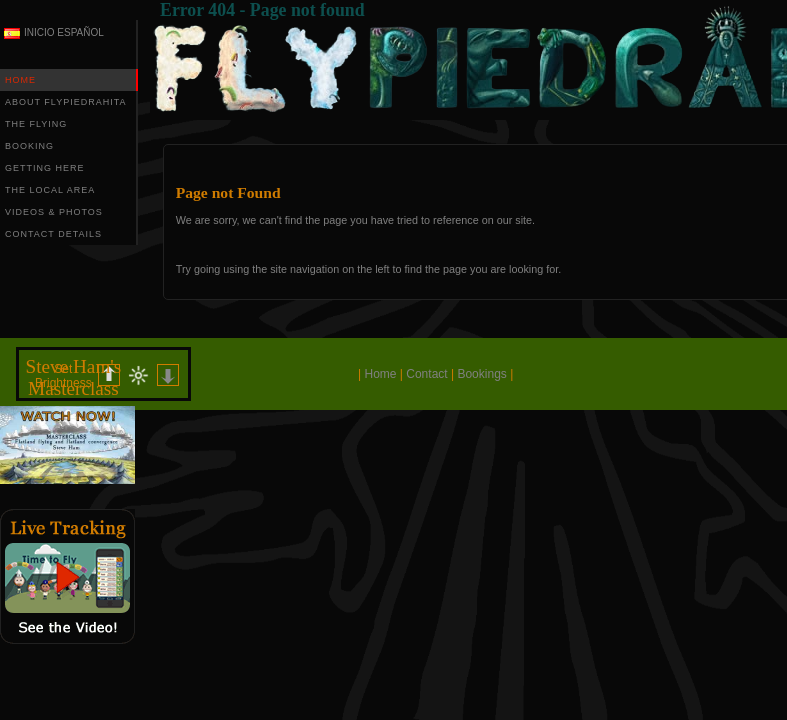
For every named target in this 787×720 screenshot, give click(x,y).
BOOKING (29, 146)
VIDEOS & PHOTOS (54, 212)
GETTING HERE (45, 168)
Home (380, 374)
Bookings (481, 374)
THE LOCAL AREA (50, 190)
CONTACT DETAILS (53, 234)
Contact (426, 374)
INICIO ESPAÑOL (64, 32)
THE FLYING (36, 124)
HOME (20, 80)
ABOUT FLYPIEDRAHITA (66, 102)
